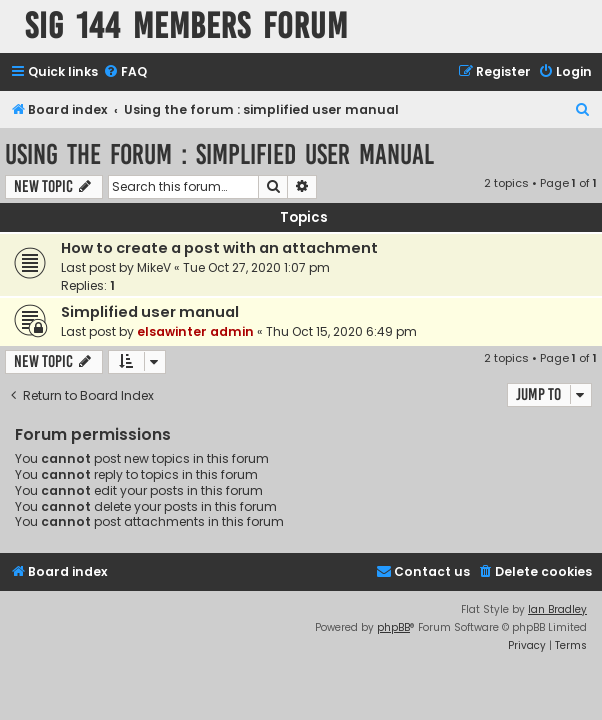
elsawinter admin (195, 331)
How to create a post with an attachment (219, 248)
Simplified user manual (150, 312)
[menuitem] (125, 72)
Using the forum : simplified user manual (219, 154)
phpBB (393, 627)
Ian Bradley (557, 609)
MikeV (154, 267)
